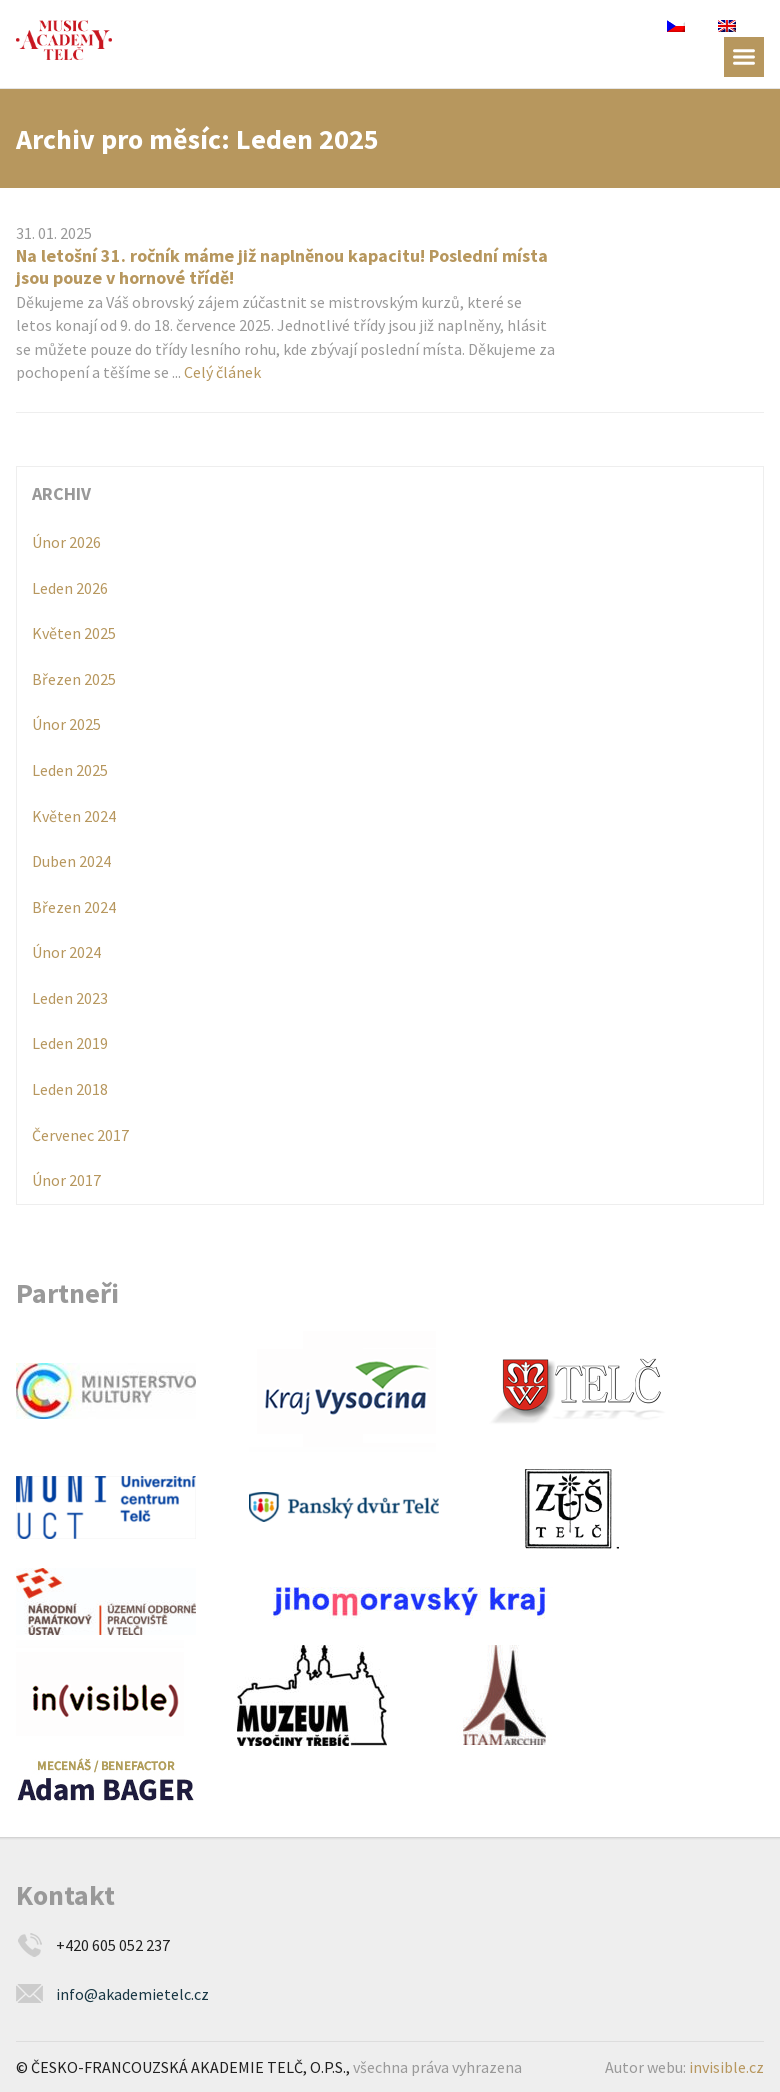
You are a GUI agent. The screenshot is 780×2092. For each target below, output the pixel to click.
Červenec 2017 (80, 1135)
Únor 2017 (66, 1180)
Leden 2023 (70, 998)
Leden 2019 (70, 1043)
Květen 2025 (74, 633)
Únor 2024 (66, 952)
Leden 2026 (70, 588)
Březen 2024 (74, 907)
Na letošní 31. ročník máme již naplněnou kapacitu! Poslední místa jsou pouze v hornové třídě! (282, 266)
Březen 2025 (74, 679)
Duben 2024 (71, 861)
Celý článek (222, 372)
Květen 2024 (74, 816)
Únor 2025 (66, 724)
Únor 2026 (66, 542)
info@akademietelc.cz (132, 1994)
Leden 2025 (70, 770)
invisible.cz (726, 2067)
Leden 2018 (70, 1089)
